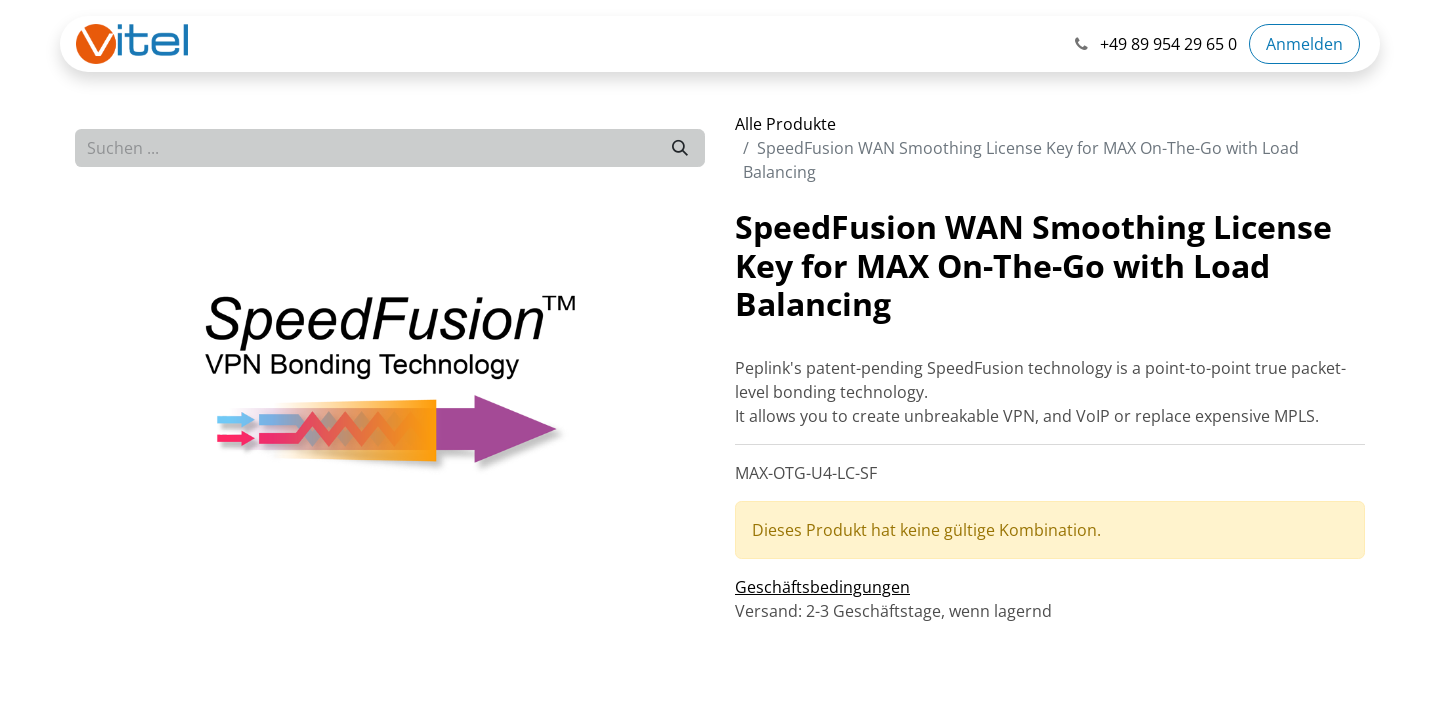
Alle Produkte (785, 124)
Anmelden (1304, 44)
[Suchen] (680, 148)
